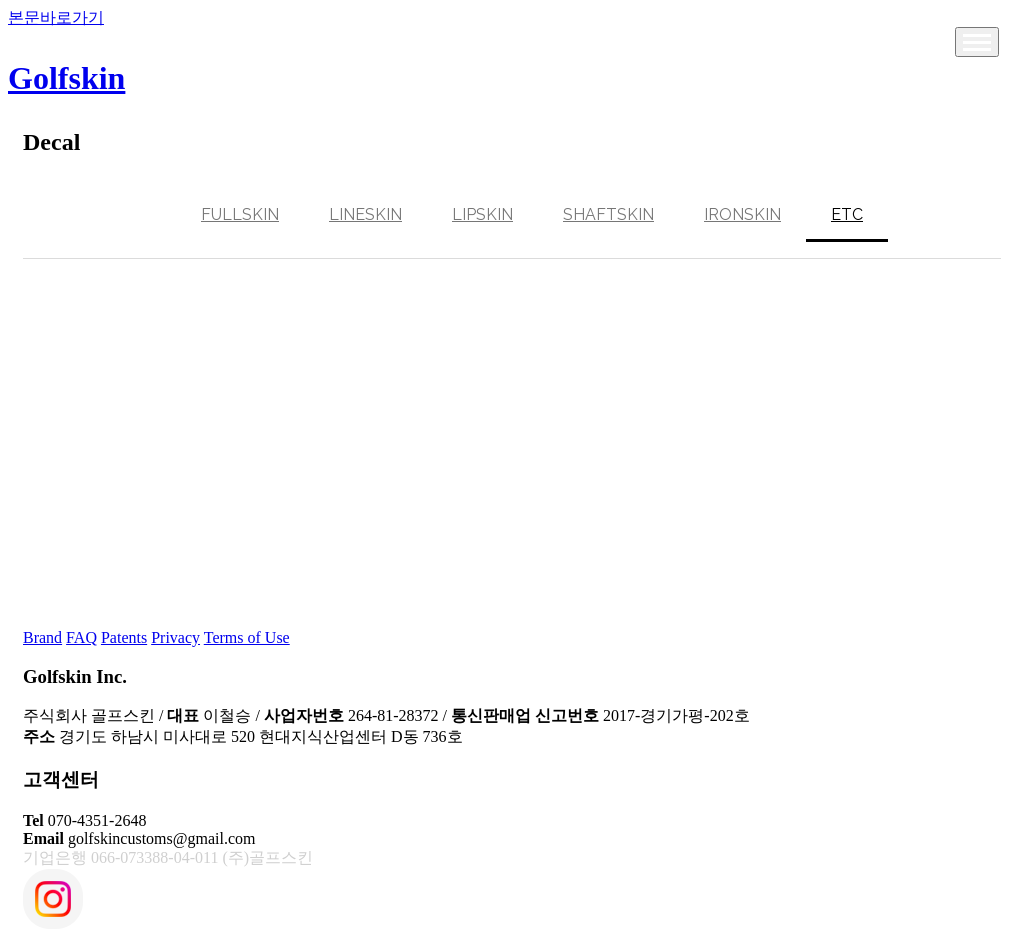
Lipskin (482, 214)
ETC (847, 214)
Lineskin (365, 214)
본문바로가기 (56, 17)
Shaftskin (608, 214)
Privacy (175, 637)
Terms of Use (247, 637)
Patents (124, 637)
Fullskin (240, 214)
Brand (42, 637)
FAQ (81, 637)
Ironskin (742, 214)
